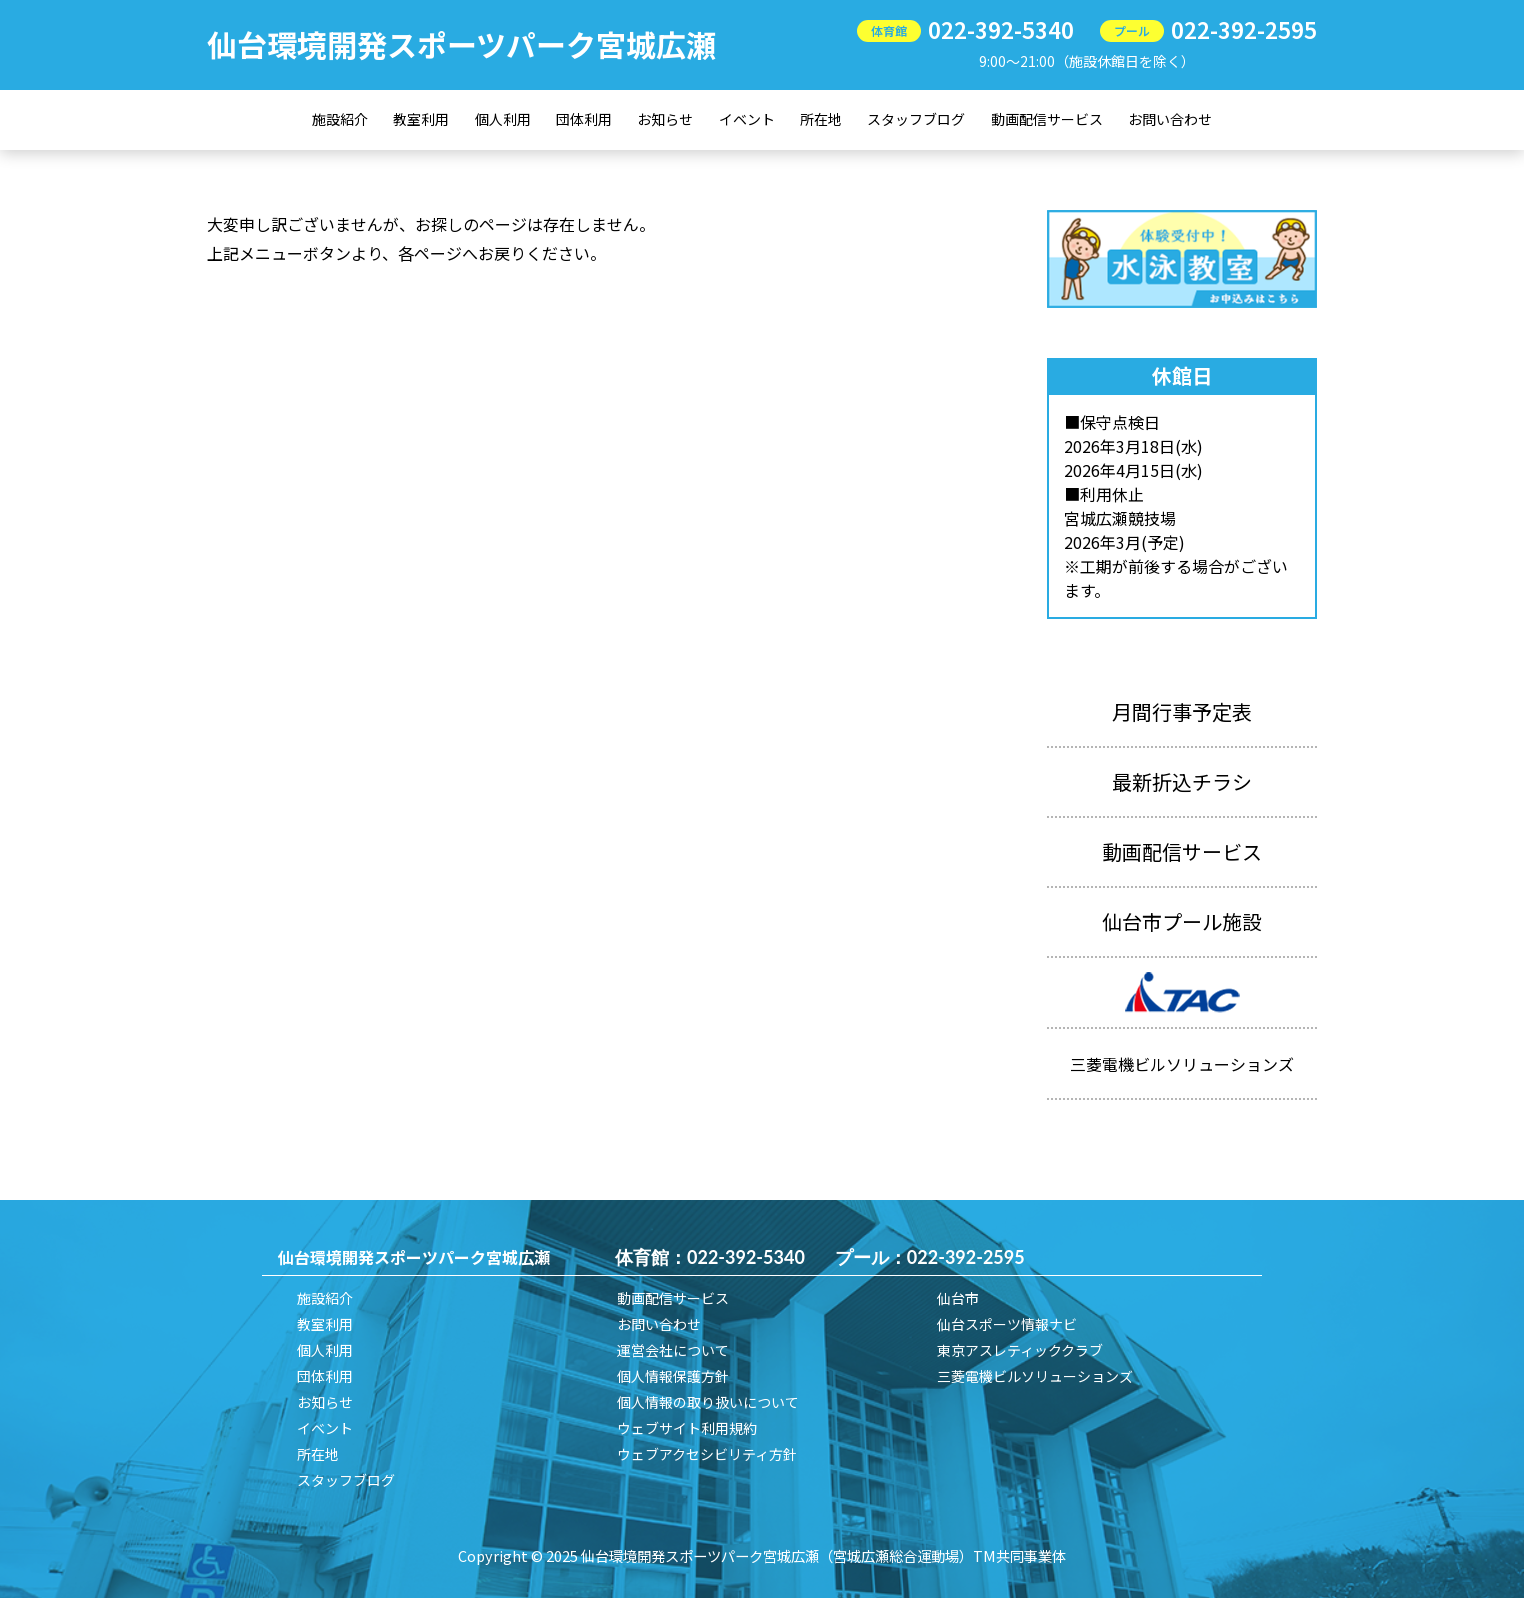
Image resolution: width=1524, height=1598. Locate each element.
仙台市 (958, 1298)
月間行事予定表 (1182, 711)
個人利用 (503, 119)
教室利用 (421, 119)
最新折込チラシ (1182, 781)
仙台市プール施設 (1182, 921)
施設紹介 (340, 119)
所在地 (821, 119)
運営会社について (673, 1350)
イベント (747, 119)
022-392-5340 (1001, 29)
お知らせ (665, 119)
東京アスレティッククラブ (1020, 1350)
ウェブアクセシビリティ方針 (707, 1454)
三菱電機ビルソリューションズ (1035, 1376)
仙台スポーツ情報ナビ (1007, 1324)
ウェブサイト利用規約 (687, 1428)
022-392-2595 (1244, 29)
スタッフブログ (916, 119)
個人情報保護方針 (673, 1376)
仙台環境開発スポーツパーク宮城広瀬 (461, 44)
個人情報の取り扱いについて (708, 1402)
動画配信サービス (1047, 119)
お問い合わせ (1170, 119)
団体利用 (584, 119)
